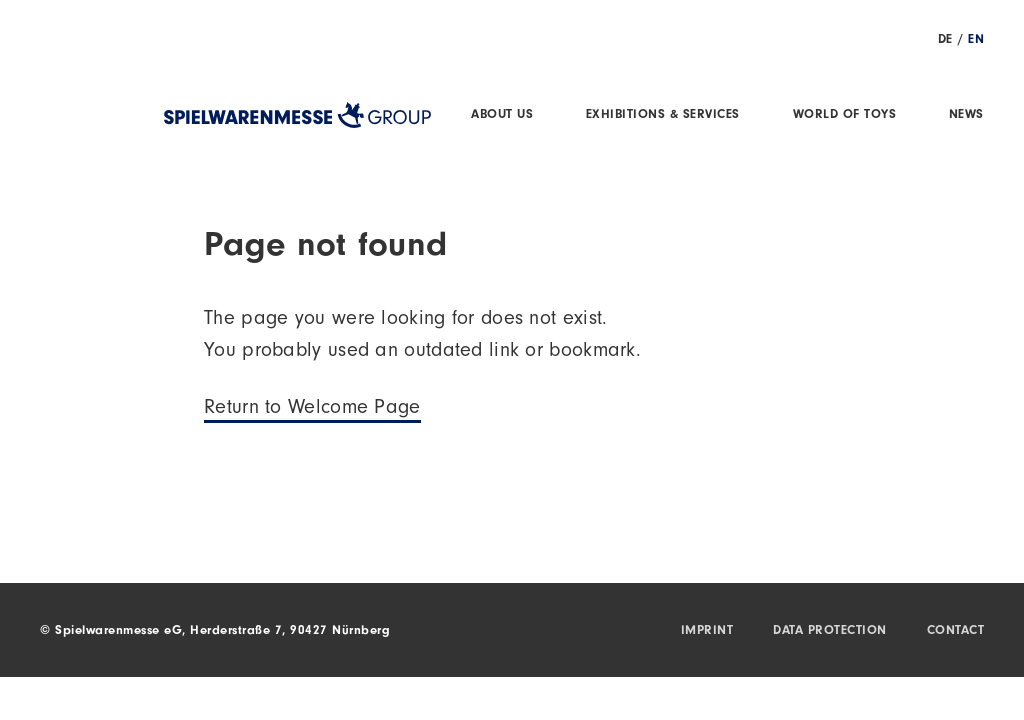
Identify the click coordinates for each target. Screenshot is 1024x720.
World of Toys (845, 115)
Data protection (830, 631)
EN (976, 40)
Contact (956, 631)
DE (945, 40)
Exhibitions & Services (663, 115)
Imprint (707, 631)
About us (502, 115)
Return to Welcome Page (312, 410)
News (966, 115)
